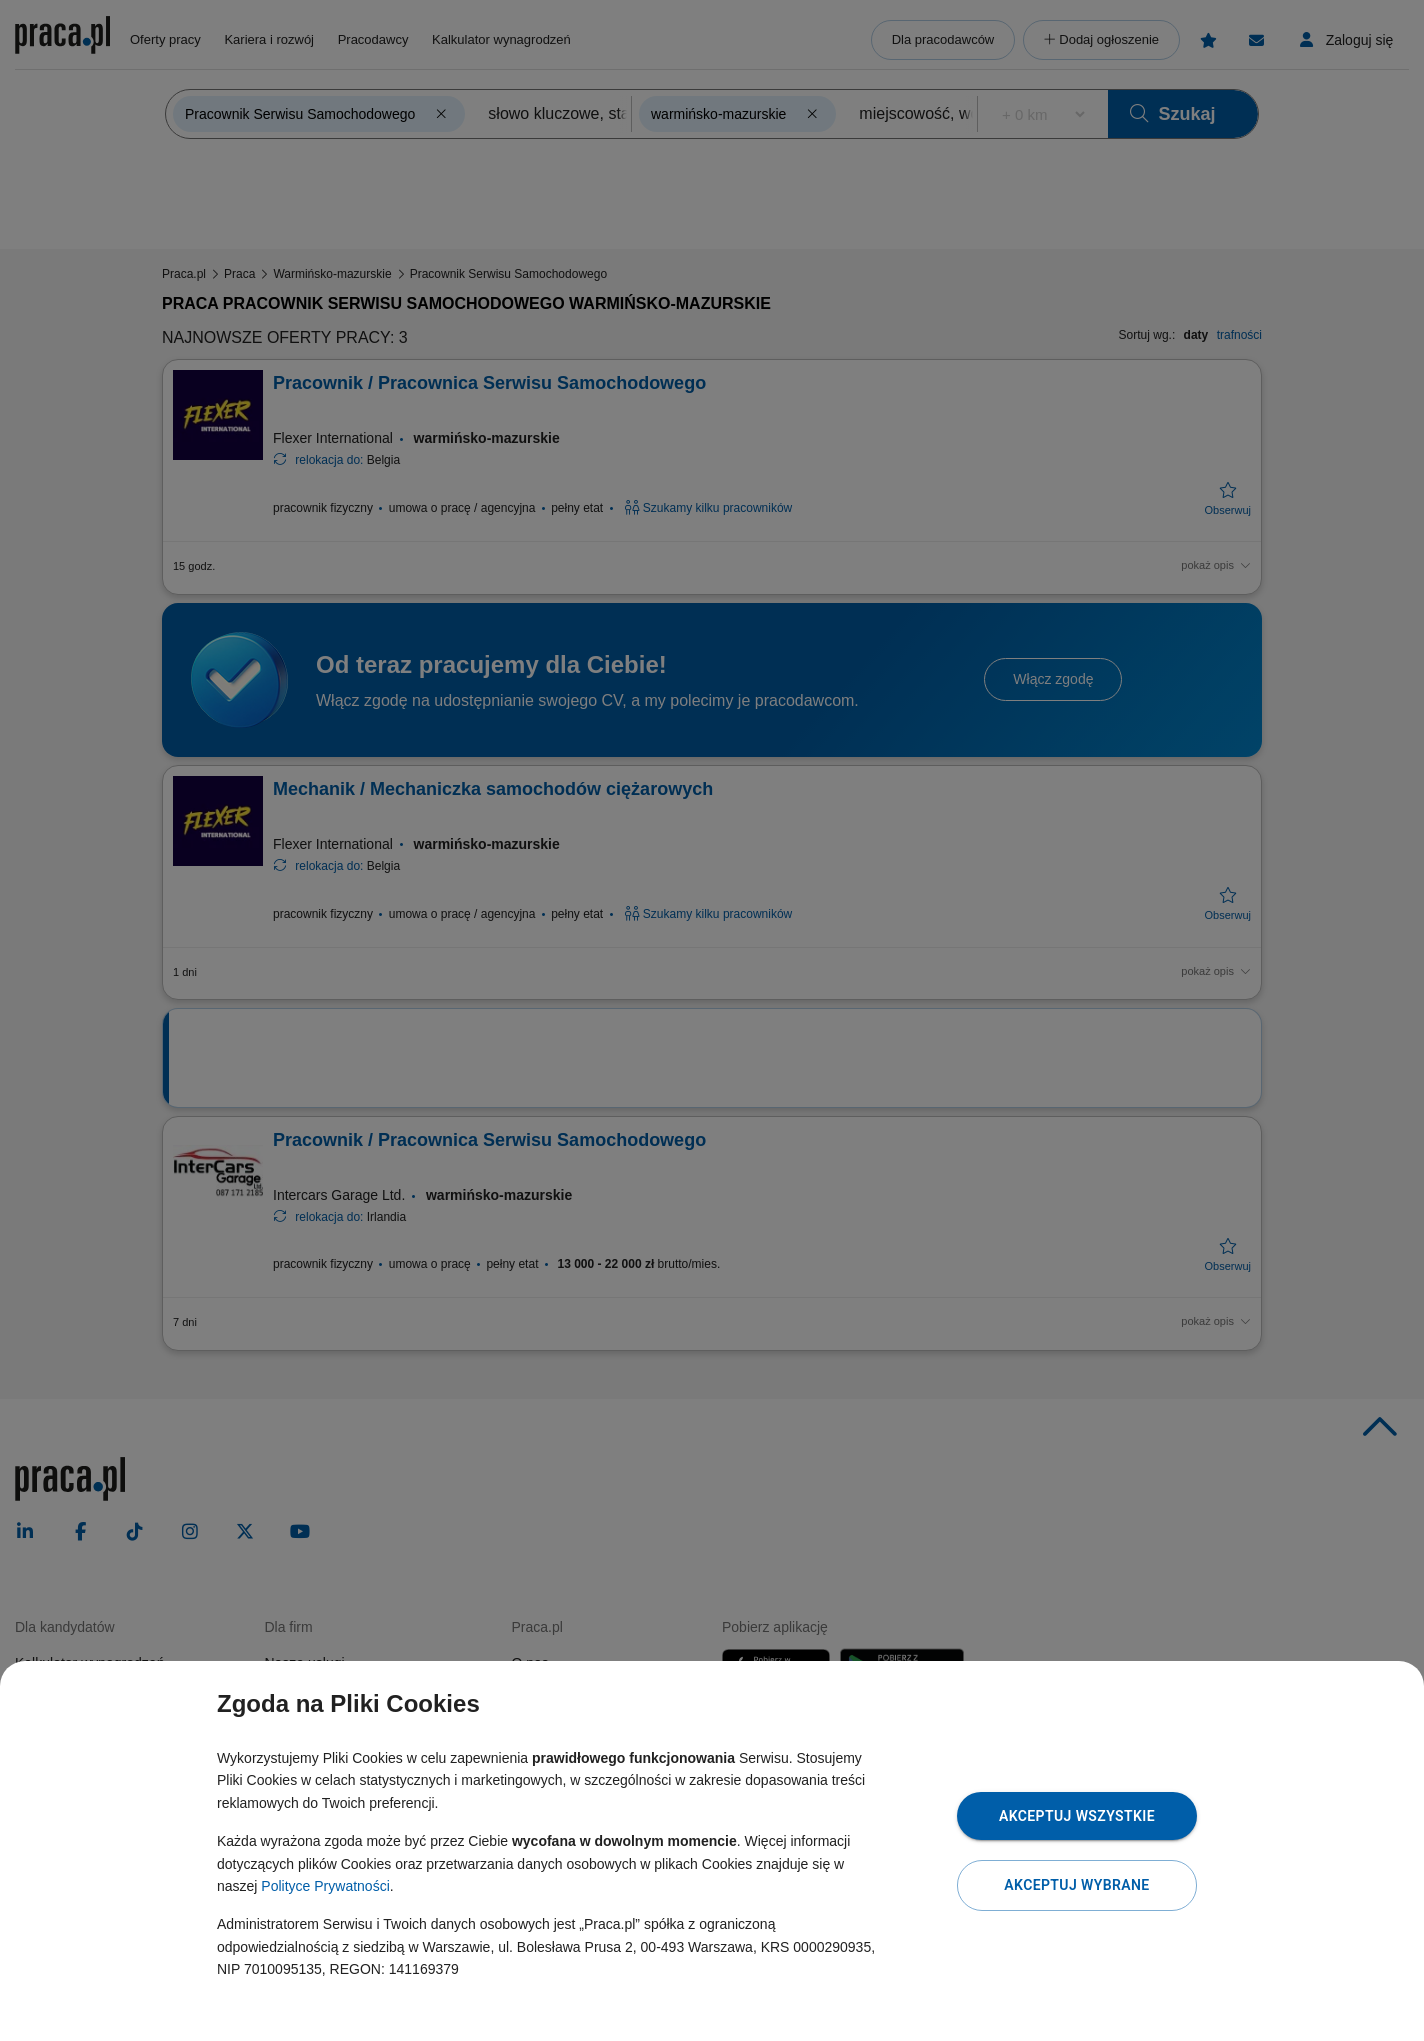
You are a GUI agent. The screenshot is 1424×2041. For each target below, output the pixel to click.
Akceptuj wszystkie (1077, 1816)
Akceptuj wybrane (1076, 1885)
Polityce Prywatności (325, 1886)
